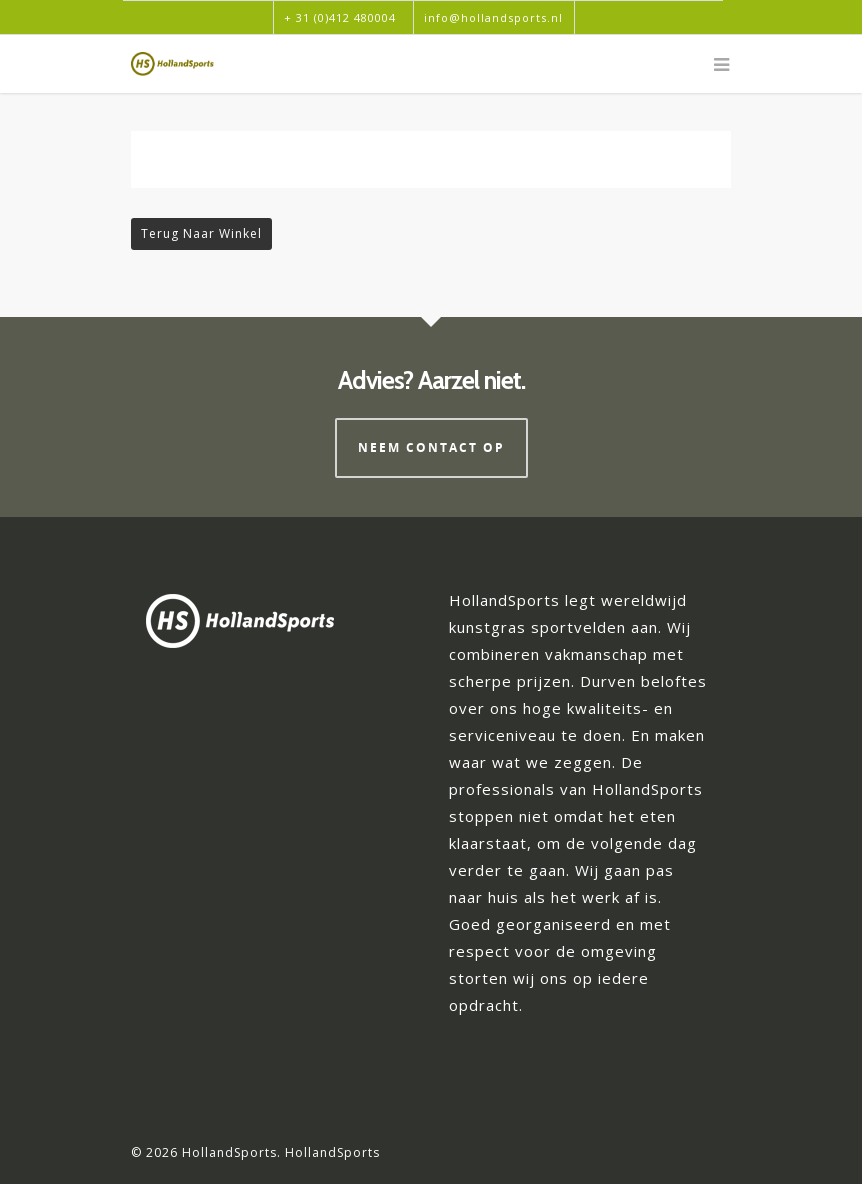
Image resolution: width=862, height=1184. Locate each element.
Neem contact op (431, 447)
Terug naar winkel (201, 233)
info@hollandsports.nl (493, 17)
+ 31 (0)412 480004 (340, 17)
